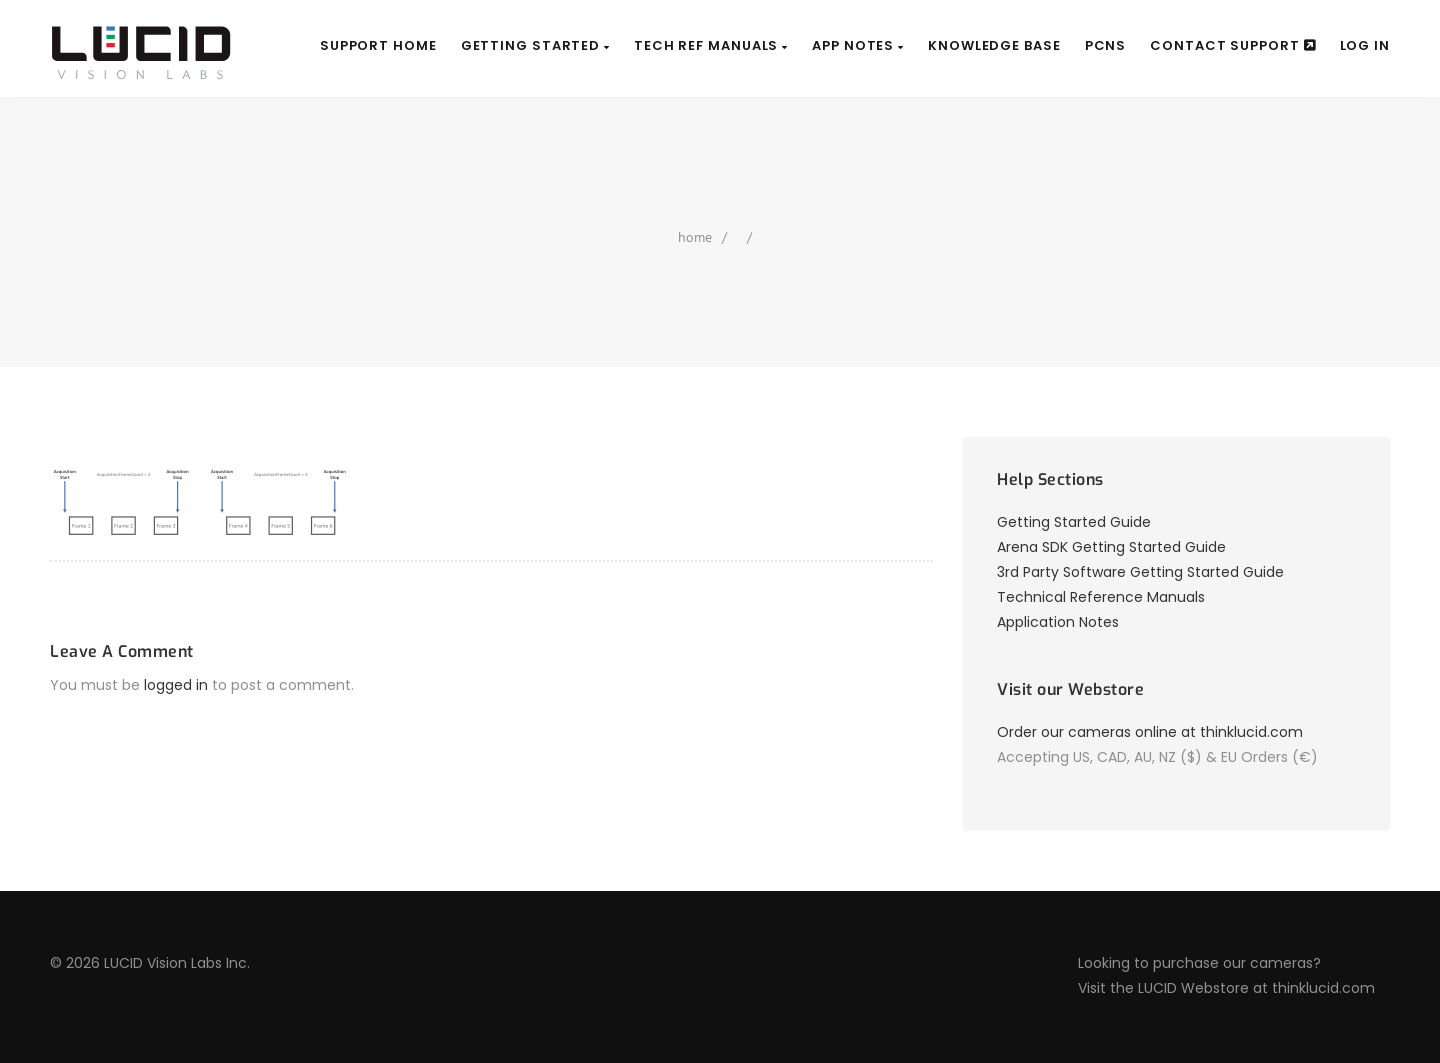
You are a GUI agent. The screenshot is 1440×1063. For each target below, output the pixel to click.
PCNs (1106, 45)
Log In (1365, 45)
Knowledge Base (994, 45)
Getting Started (535, 45)
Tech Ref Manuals (711, 45)
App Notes (858, 45)
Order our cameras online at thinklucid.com (1150, 732)
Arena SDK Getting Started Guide (1111, 547)
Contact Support (1232, 45)
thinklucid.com (1323, 988)
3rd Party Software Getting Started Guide (1140, 572)
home (695, 237)
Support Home (378, 45)
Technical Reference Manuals (1101, 597)
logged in (176, 685)
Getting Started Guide (1074, 522)
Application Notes (1058, 622)
